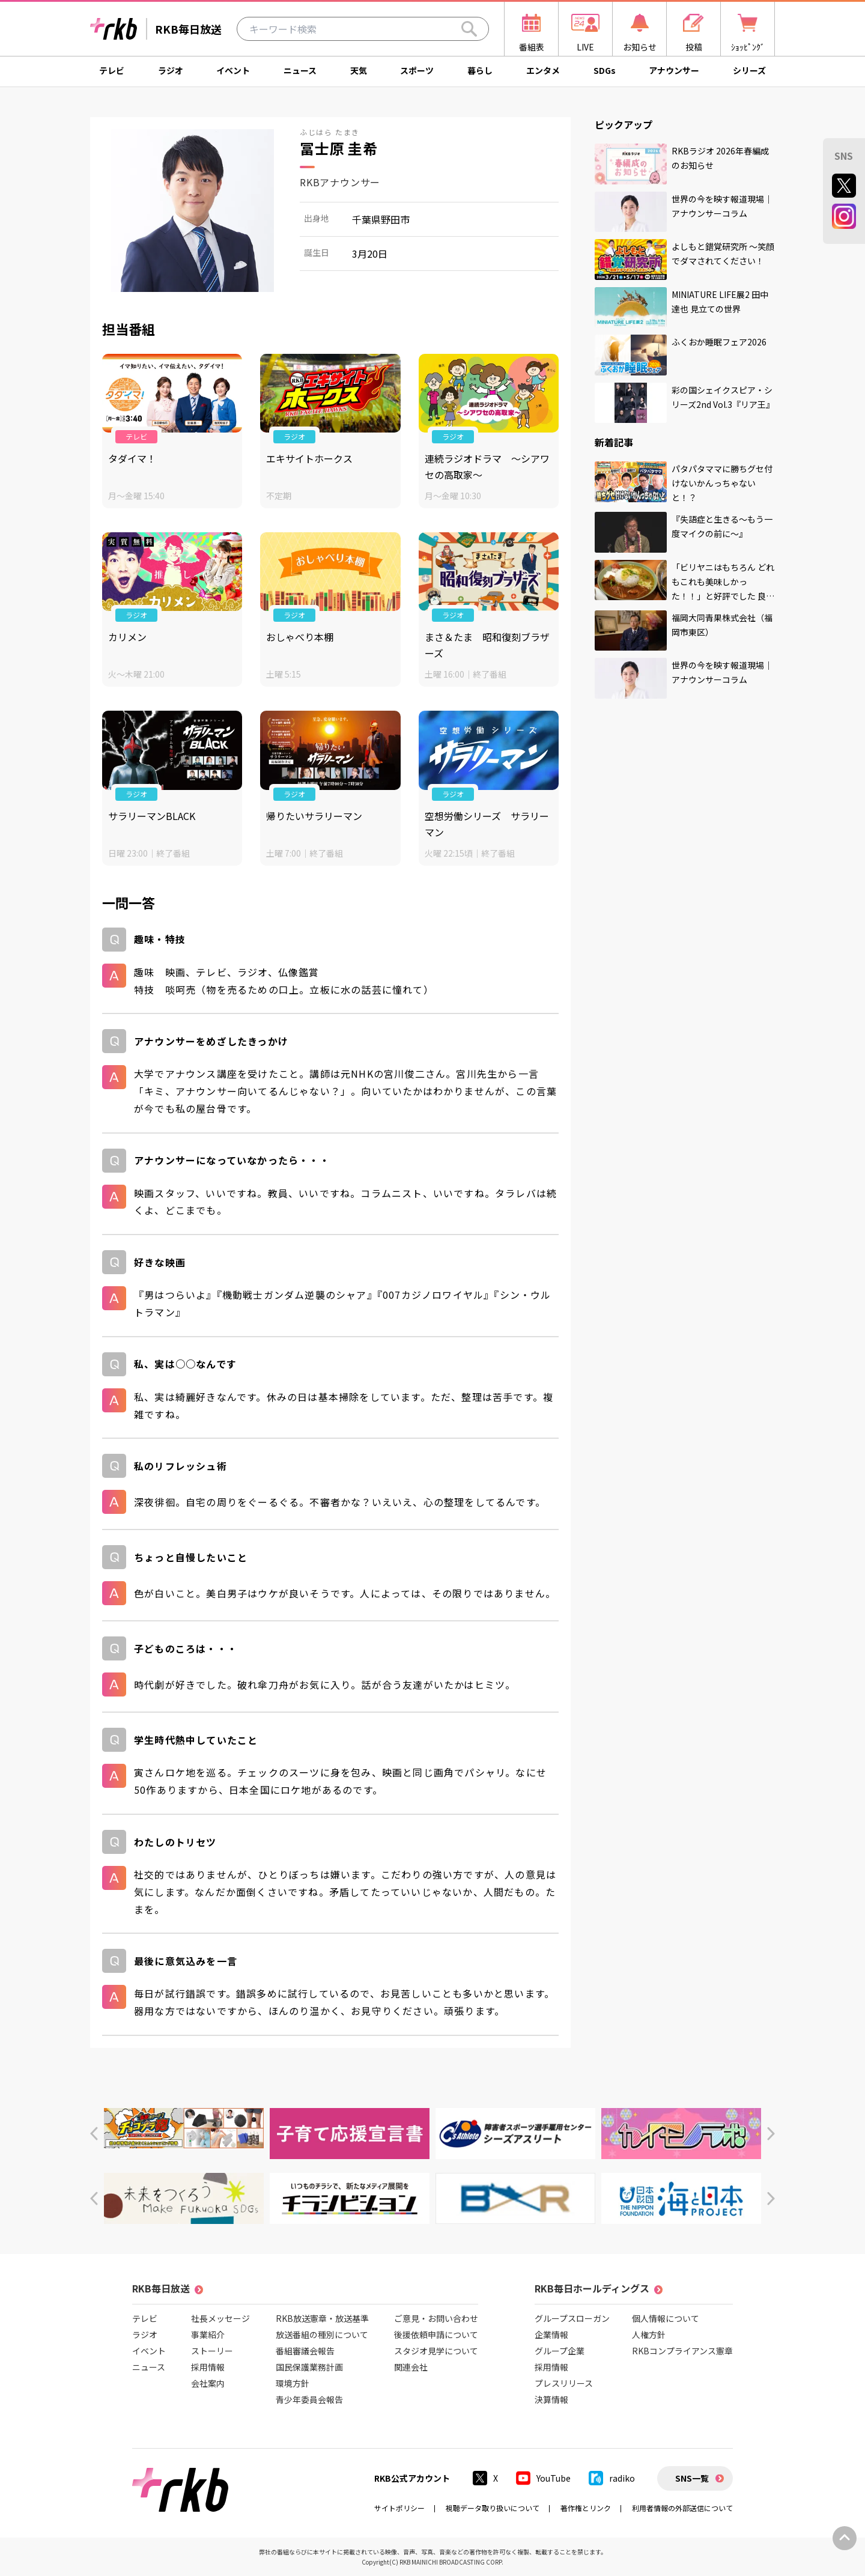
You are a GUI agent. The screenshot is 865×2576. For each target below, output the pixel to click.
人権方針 (649, 2334)
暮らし (480, 70)
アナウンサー (674, 70)
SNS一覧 (692, 2478)
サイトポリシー (399, 2508)
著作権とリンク (585, 2508)
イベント (233, 70)
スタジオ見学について (436, 2351)
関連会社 (411, 2367)
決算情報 (551, 2399)
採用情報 (208, 2367)
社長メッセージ (220, 2318)
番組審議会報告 (305, 2351)
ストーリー (212, 2351)
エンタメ (543, 70)
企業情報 (551, 2334)
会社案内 (208, 2383)
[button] (94, 2133)
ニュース (300, 70)
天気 (358, 70)
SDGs (604, 70)
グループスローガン (572, 2318)
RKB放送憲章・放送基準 (322, 2318)
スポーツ (417, 70)
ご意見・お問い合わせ (436, 2318)
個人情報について (665, 2318)
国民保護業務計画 (309, 2367)
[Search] (469, 29)
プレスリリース (564, 2383)
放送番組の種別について (322, 2334)
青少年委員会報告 (309, 2399)
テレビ (111, 70)
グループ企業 (559, 2351)
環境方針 (292, 2383)
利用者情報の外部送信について (682, 2508)
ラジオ (170, 70)
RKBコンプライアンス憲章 (682, 2351)
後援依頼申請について (436, 2334)
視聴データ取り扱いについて (492, 2508)
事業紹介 (208, 2334)
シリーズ (749, 70)
